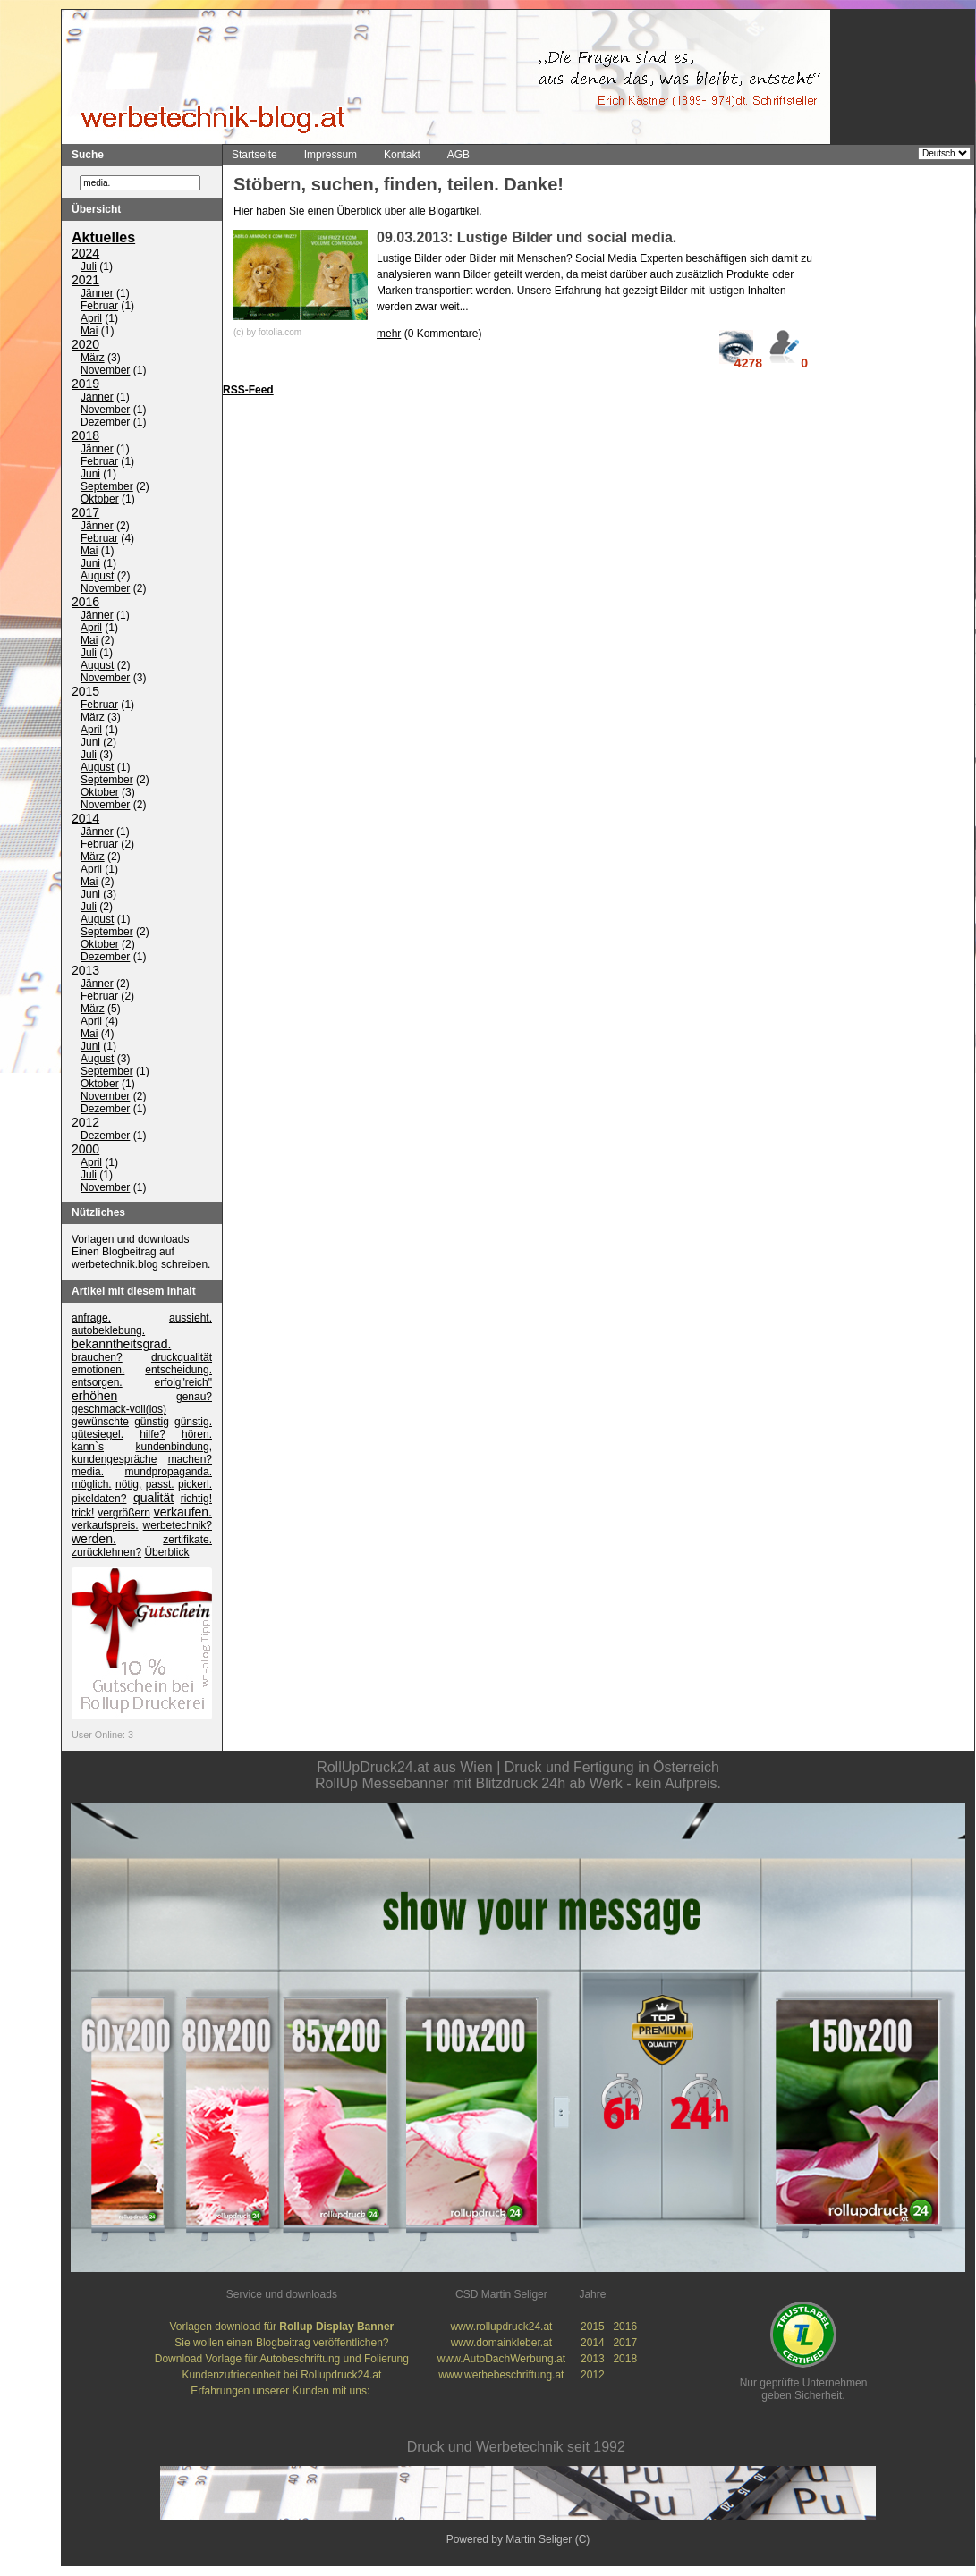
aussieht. (190, 1319)
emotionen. (98, 1370)
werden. (94, 1540)
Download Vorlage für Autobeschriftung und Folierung (282, 2359)
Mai (89, 331)
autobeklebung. (108, 1331)
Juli (89, 267)
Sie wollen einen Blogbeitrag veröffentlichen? (281, 2343)
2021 (85, 281)
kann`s (88, 1447)
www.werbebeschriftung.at (501, 2375)
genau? (194, 1397)
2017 (85, 513)
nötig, (128, 1485)
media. (88, 1472)
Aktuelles (103, 238)
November (105, 371)
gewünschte (100, 1422)
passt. (160, 1485)
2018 (85, 436)
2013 (85, 971)
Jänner (97, 294)
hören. (197, 1435)
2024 (85, 254)
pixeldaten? (99, 1499)
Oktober (100, 500)
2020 (85, 345)
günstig (151, 1422)
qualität (153, 1498)
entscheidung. (178, 1370)
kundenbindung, (174, 1447)
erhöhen (94, 1396)
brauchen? (97, 1358)
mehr (389, 333)
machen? (190, 1460)
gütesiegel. (97, 1435)
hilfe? (152, 1435)
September (107, 487)
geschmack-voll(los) (119, 1410)
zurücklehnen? (106, 1553)
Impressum (330, 154)
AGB (458, 154)
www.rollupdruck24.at (501, 2327)
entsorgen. (97, 1383)
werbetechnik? (177, 1526)
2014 (85, 819)
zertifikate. (187, 1540)
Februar (99, 306)
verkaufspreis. (105, 1526)
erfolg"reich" (183, 1383)
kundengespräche (114, 1460)
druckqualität (181, 1358)
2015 (85, 692)
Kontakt (402, 154)
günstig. (193, 1422)
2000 (85, 1150)
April (91, 319)
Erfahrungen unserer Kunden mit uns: (281, 2392)
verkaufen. (183, 1513)
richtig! (196, 1499)
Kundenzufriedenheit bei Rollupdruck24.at (281, 2375)
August (97, 576)
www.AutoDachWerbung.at (501, 2359)
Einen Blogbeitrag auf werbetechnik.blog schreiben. (141, 1258)
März (93, 358)
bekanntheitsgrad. (121, 1345)
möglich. (92, 1485)
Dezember (105, 423)
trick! (83, 1514)
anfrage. (91, 1319)
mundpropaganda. (168, 1472)
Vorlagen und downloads (130, 1240)
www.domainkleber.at (501, 2343)
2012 (85, 1123)
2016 (85, 602)
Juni (90, 475)
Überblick (166, 1553)
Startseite (254, 154)
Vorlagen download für (281, 2327)
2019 (85, 384)
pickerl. (195, 1485)
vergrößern (124, 1514)
